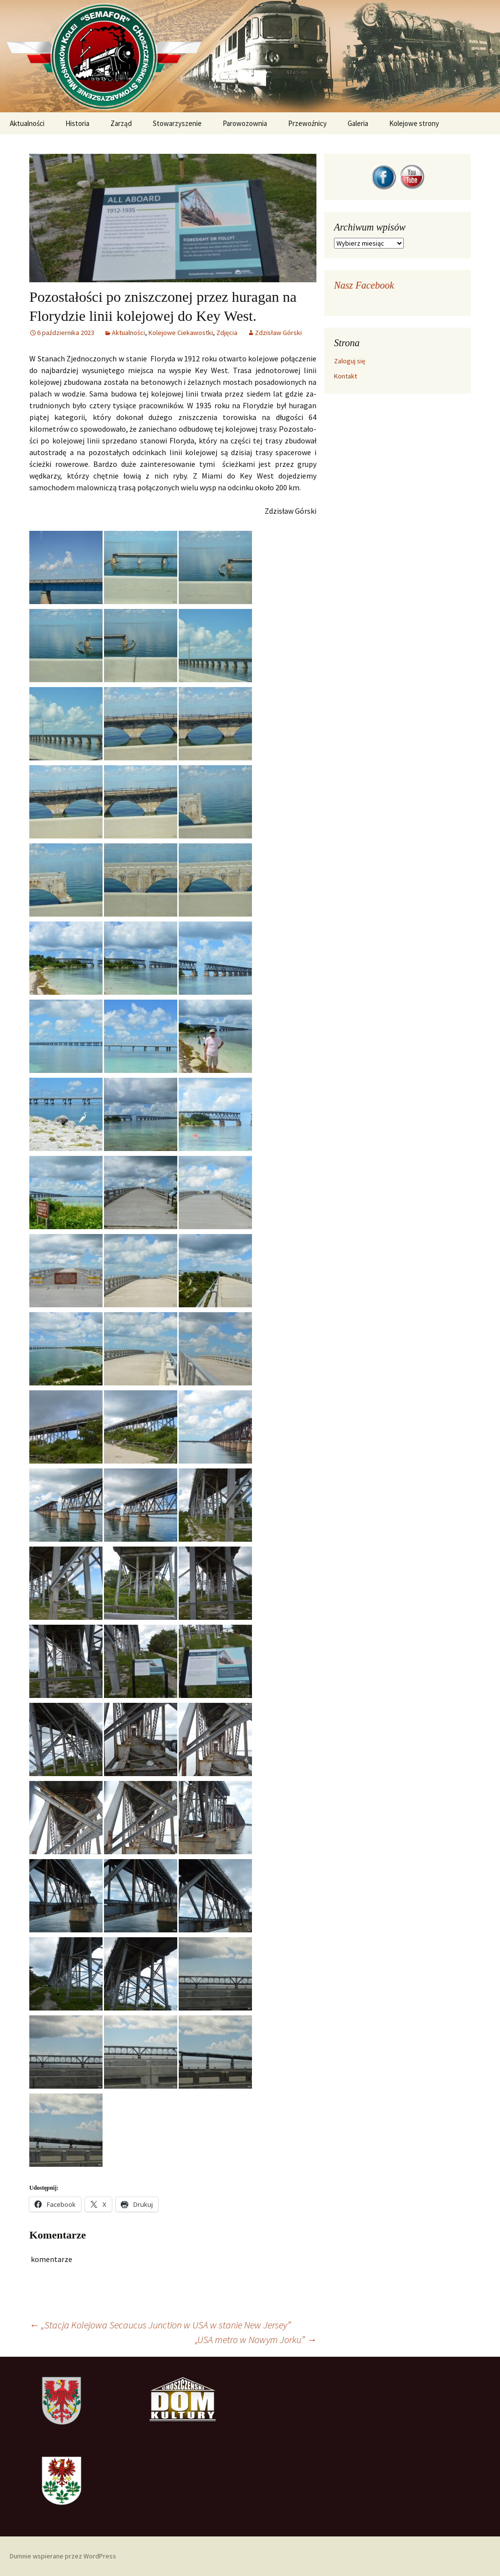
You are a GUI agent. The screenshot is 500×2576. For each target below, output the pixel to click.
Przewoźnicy (307, 123)
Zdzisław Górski (278, 332)
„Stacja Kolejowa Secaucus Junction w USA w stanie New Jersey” (160, 2325)
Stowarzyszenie (177, 123)
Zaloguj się (349, 360)
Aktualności (27, 123)
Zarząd (121, 123)
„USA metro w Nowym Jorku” (255, 2339)
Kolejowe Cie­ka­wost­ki (180, 332)
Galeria (358, 123)
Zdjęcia (226, 332)
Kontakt (345, 376)
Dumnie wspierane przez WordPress (63, 2556)
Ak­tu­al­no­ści (128, 332)
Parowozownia (245, 123)
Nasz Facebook (364, 285)
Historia (77, 123)
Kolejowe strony (414, 123)
